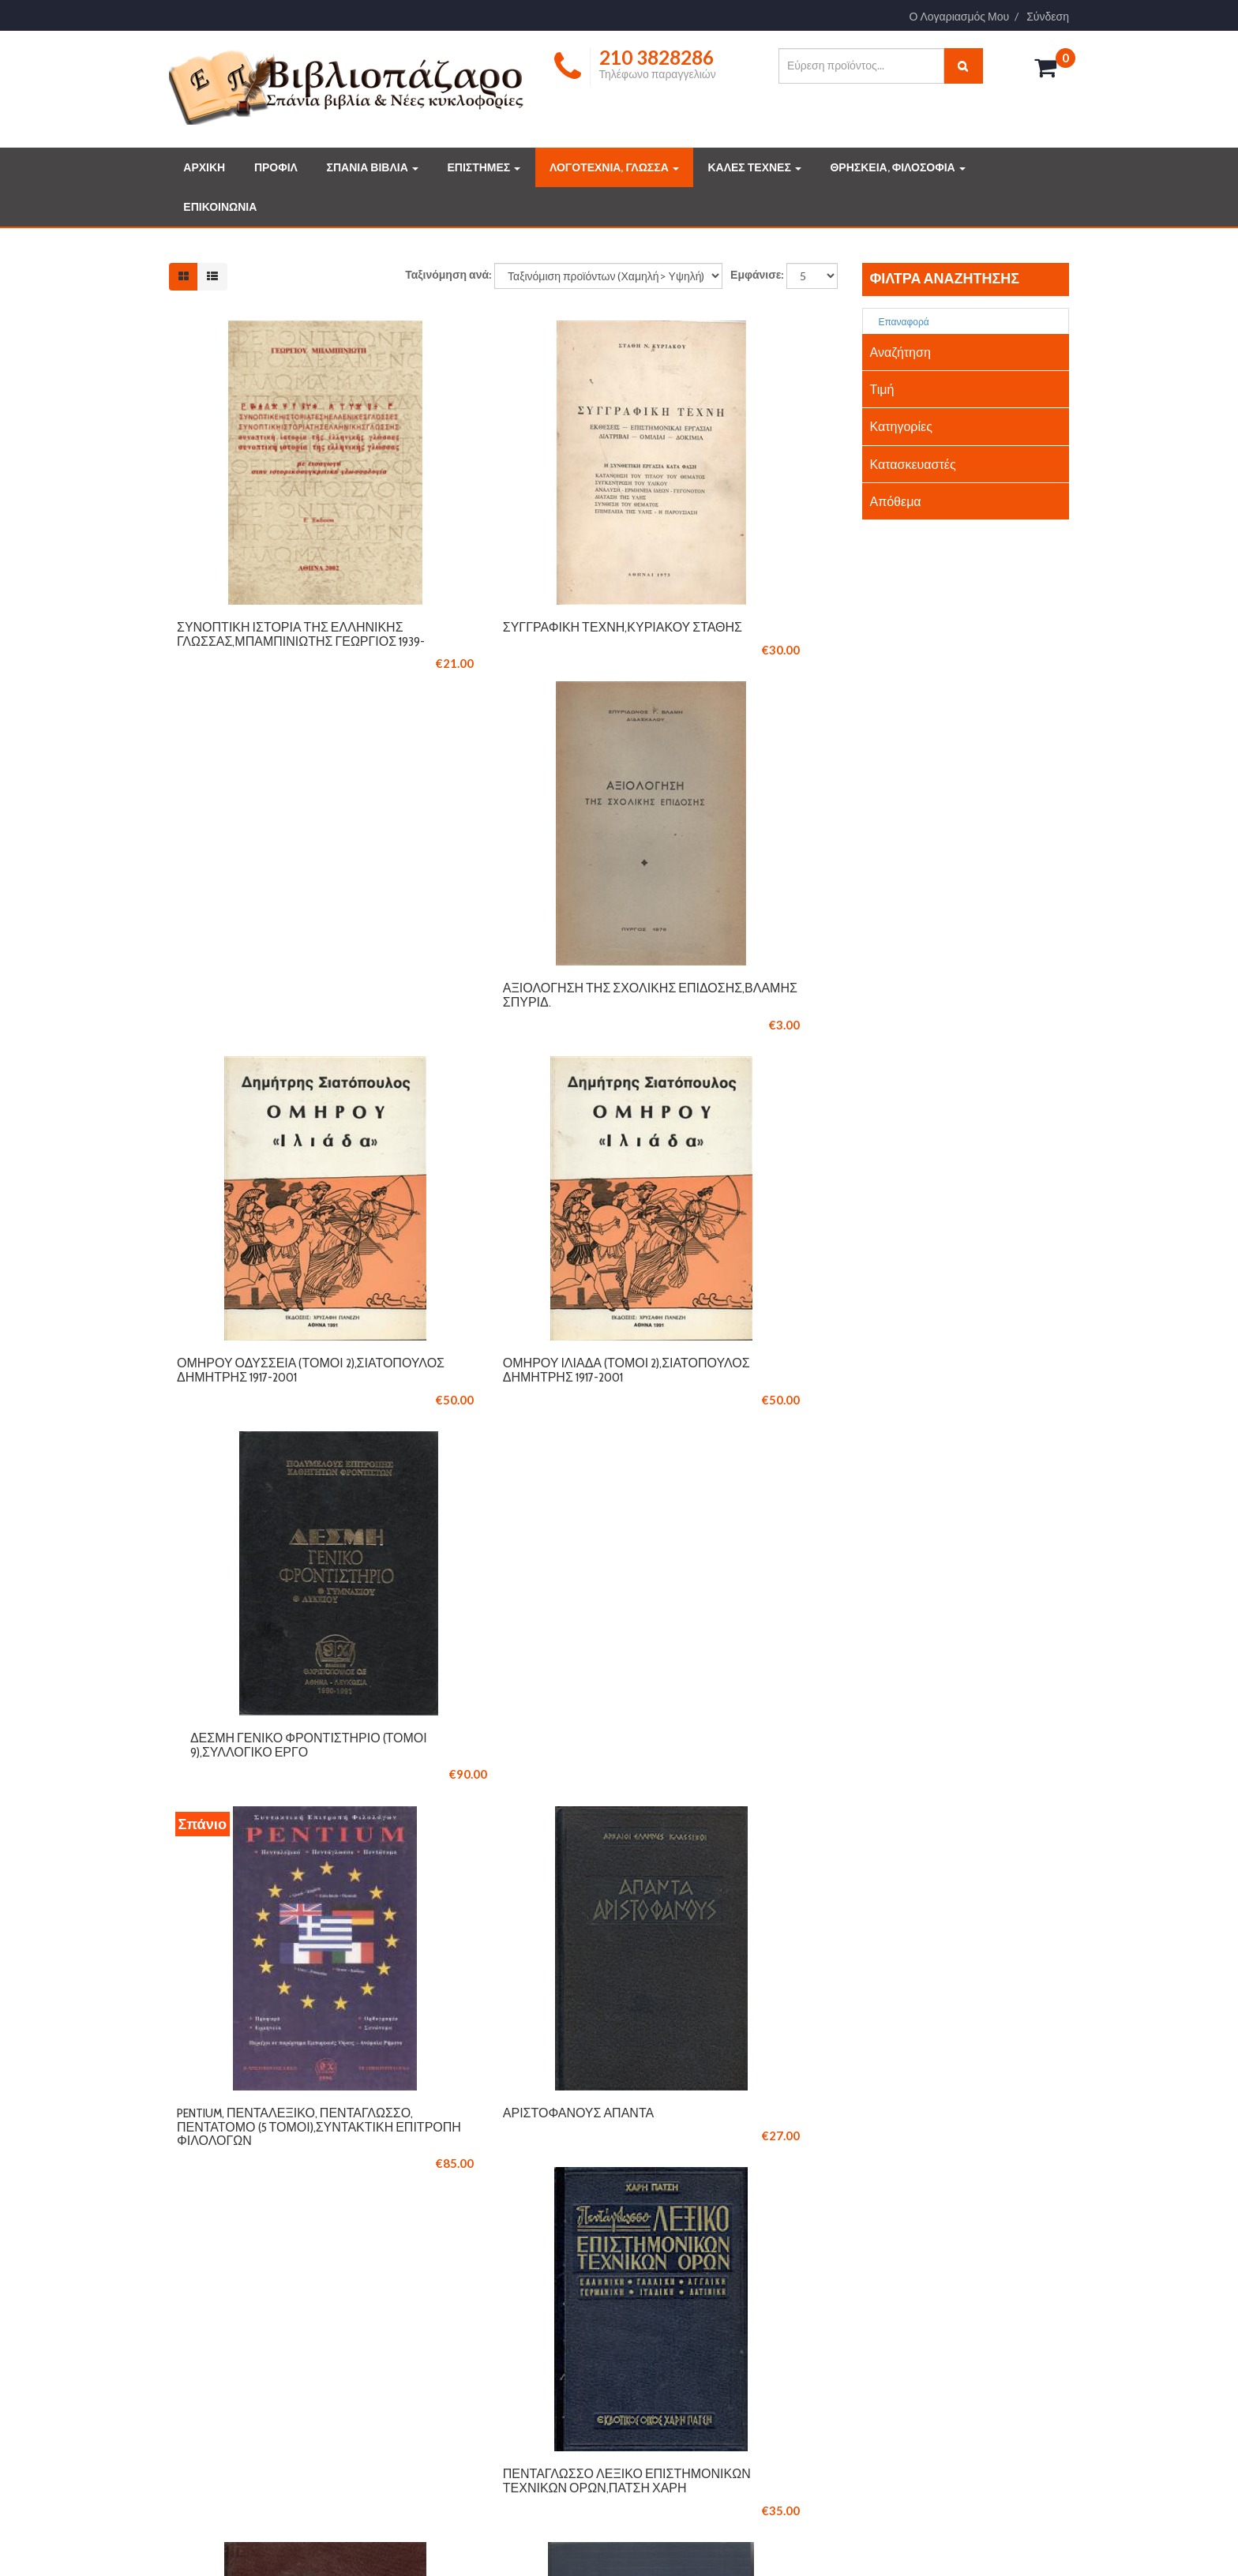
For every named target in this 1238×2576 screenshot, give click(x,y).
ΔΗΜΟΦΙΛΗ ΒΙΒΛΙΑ (692, 2299)
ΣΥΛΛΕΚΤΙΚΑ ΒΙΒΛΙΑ (696, 2276)
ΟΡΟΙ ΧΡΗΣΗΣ (451, 2321)
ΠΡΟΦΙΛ (276, 167)
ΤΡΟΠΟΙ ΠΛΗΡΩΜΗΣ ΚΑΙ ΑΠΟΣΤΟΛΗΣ (508, 2299)
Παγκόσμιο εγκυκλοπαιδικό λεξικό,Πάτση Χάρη (270, 1820)
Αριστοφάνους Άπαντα (481, 1412)
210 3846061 (292, 2085)
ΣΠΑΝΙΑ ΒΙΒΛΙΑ (372, 167)
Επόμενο (742, 1928)
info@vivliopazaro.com (237, 2111)
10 (620, 1928)
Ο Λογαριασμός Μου (960, 16)
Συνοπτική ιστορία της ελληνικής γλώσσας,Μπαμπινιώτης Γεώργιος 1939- (254, 645)
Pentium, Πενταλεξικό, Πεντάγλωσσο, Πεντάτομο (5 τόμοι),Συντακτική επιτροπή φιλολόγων (273, 1433)
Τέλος (809, 1928)
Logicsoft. (375, 2539)
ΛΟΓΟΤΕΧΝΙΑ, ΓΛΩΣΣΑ (614, 167)
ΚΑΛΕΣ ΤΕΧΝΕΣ (754, 167)
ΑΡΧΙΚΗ (204, 167)
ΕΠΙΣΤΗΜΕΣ (483, 167)
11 (653, 1928)
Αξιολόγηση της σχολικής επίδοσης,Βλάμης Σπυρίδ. (720, 632)
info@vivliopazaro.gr (918, 2364)
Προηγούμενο (362, 1928)
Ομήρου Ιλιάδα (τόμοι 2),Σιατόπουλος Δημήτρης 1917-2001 (491, 1039)
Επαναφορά (898, 322)
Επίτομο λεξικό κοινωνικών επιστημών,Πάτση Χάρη (728, 1820)
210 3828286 (219, 2085)
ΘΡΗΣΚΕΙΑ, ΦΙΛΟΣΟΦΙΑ (897, 167)
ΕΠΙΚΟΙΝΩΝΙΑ (220, 207)
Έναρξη (275, 1928)
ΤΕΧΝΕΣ (667, 2344)
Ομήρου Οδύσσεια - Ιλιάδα (491, 1812)
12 (687, 1928)
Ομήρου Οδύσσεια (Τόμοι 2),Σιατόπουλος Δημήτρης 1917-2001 (262, 1039)
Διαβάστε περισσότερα (248, 2447)
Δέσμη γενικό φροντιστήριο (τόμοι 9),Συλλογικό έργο (729, 1033)
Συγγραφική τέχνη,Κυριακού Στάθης (499, 632)
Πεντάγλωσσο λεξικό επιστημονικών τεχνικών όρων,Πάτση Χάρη (720, 1426)
